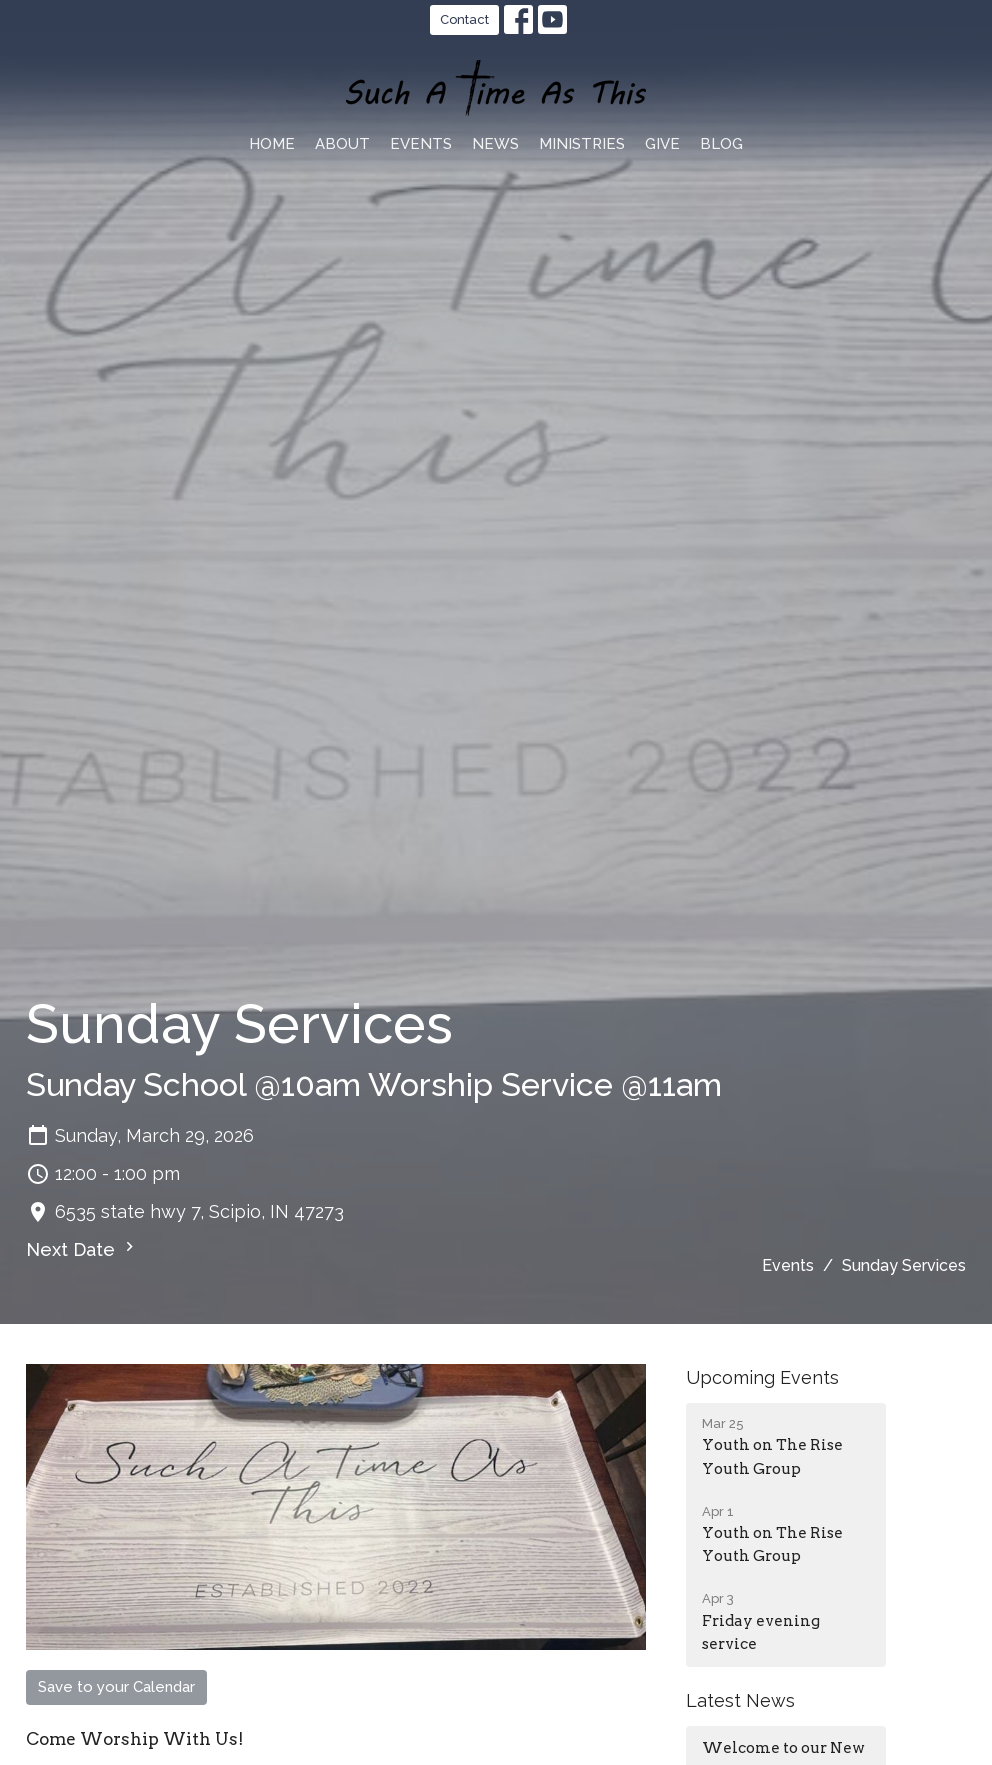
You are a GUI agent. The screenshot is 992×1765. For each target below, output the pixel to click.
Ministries (582, 144)
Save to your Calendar (116, 1687)
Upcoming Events (762, 1377)
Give (662, 144)
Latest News (740, 1700)
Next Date (82, 1248)
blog (721, 144)
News (495, 144)
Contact (464, 19)
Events (421, 144)
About (342, 144)
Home (272, 144)
